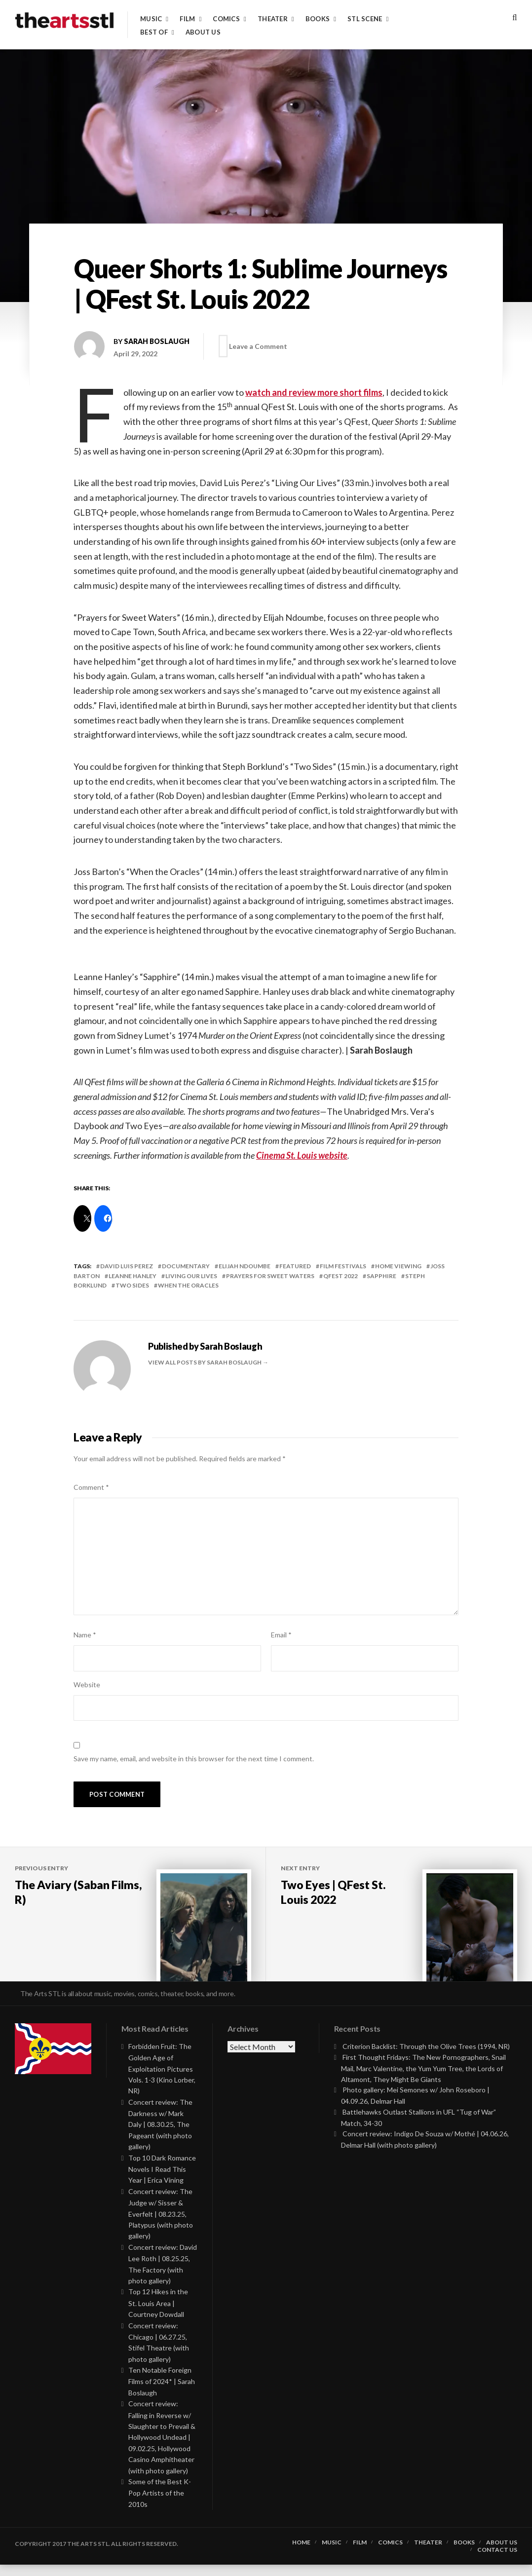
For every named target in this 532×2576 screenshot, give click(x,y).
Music (151, 19)
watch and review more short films (313, 392)
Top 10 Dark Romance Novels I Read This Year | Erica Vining (162, 2180)
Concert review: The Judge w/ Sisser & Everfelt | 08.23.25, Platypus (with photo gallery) (160, 2225)
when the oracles (188, 1285)
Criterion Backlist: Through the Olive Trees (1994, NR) (426, 2057)
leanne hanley (132, 1276)
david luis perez (126, 1266)
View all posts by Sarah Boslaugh (205, 1362)
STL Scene (364, 19)
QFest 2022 (340, 1276)
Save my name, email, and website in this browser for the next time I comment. (194, 1758)
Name (85, 1634)
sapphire (381, 1276)
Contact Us (497, 2561)
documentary (186, 1266)
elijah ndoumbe (244, 1266)
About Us (203, 32)
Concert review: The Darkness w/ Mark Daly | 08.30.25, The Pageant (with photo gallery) (160, 2135)
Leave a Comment (261, 346)
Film (187, 19)
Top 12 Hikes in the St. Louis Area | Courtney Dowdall (158, 2314)
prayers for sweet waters (270, 1276)
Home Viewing (398, 1266)
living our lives (191, 1276)
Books (317, 19)
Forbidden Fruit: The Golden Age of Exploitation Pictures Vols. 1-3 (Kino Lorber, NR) (161, 2080)
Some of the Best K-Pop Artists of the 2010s (159, 2504)
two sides (132, 1285)
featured (295, 1266)
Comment (91, 1487)
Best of (154, 32)
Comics (226, 19)
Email (281, 1634)
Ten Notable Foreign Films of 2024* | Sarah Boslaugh (161, 2392)
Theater (273, 19)
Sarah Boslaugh (157, 341)
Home (301, 2553)
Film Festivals (343, 1266)
